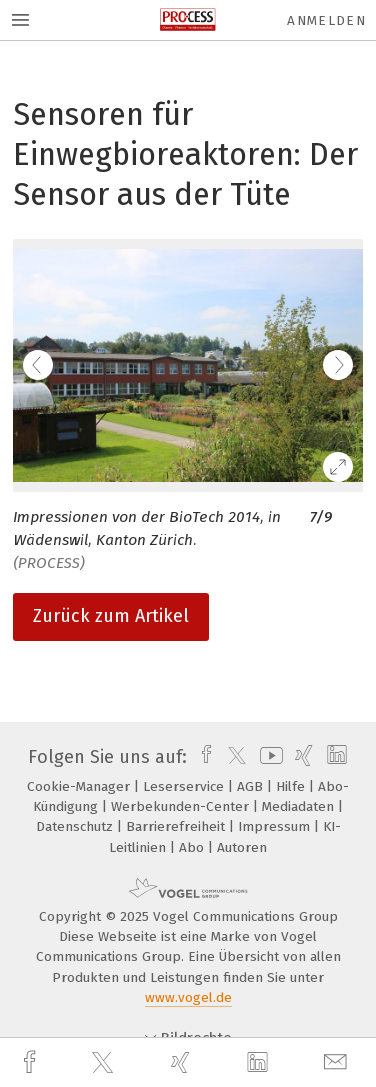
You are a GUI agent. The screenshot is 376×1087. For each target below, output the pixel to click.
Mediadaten (300, 806)
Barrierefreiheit (177, 826)
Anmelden (326, 20)
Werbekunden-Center (182, 806)
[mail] (338, 1062)
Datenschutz (76, 826)
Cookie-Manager (80, 786)
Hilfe (292, 786)
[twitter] (105, 1063)
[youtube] (268, 757)
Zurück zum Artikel (111, 616)
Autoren (242, 847)
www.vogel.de (188, 997)
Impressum (276, 826)
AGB (252, 786)
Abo (193, 847)
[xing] (183, 1062)
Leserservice (185, 786)
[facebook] (32, 1062)
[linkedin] (260, 1063)
